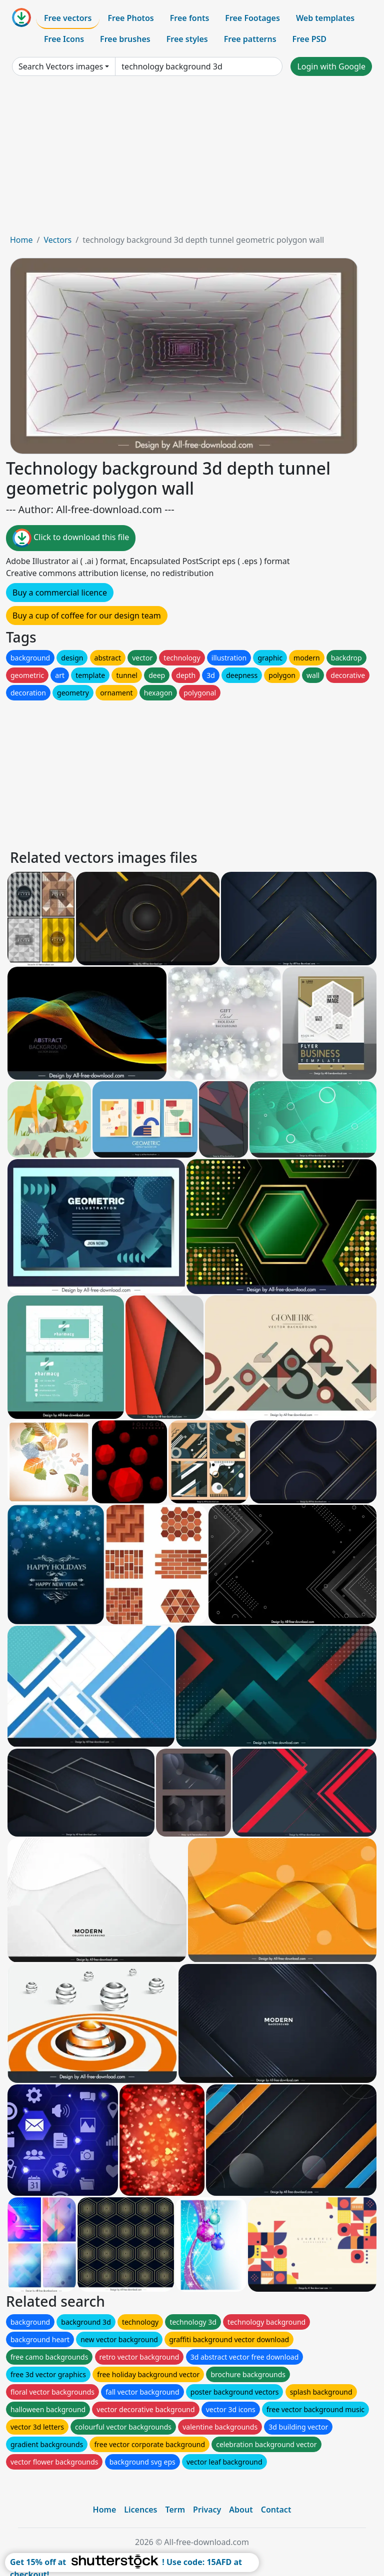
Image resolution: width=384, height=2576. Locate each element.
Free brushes (125, 38)
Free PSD (309, 38)
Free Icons (64, 38)
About (240, 2509)
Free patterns (250, 38)
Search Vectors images (60, 66)
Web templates (325, 17)
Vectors (58, 239)
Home (21, 239)
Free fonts (190, 17)
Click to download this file (70, 538)
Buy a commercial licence (59, 592)
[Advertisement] (192, 159)
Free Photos (131, 17)
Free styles (187, 38)
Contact (276, 2509)
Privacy (207, 2509)
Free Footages (252, 17)
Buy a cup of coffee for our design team (86, 615)
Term (175, 2509)
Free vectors (68, 17)
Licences (140, 2509)
